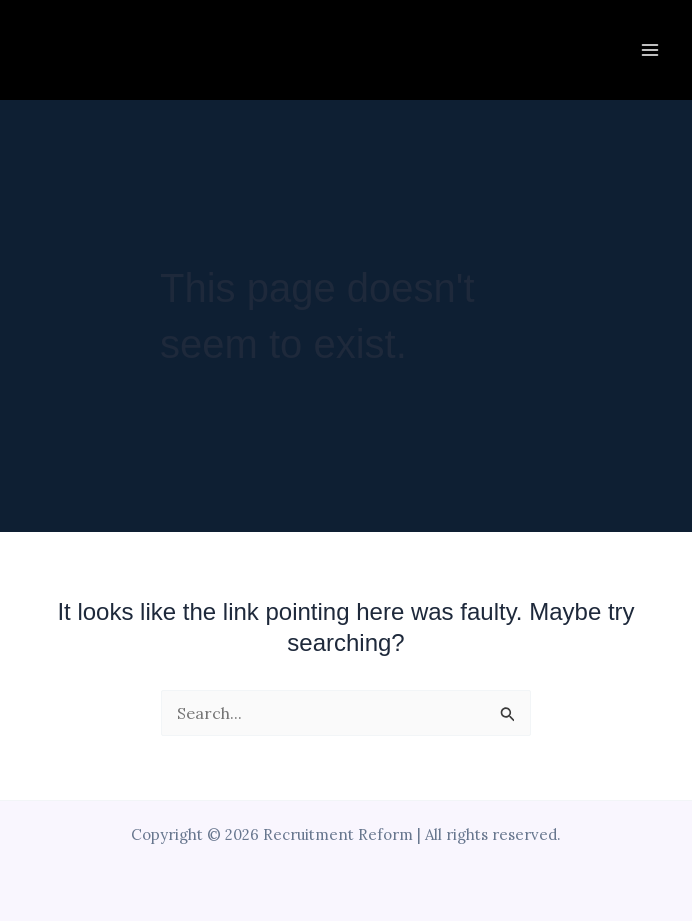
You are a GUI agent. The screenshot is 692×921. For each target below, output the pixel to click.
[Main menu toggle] (650, 50)
